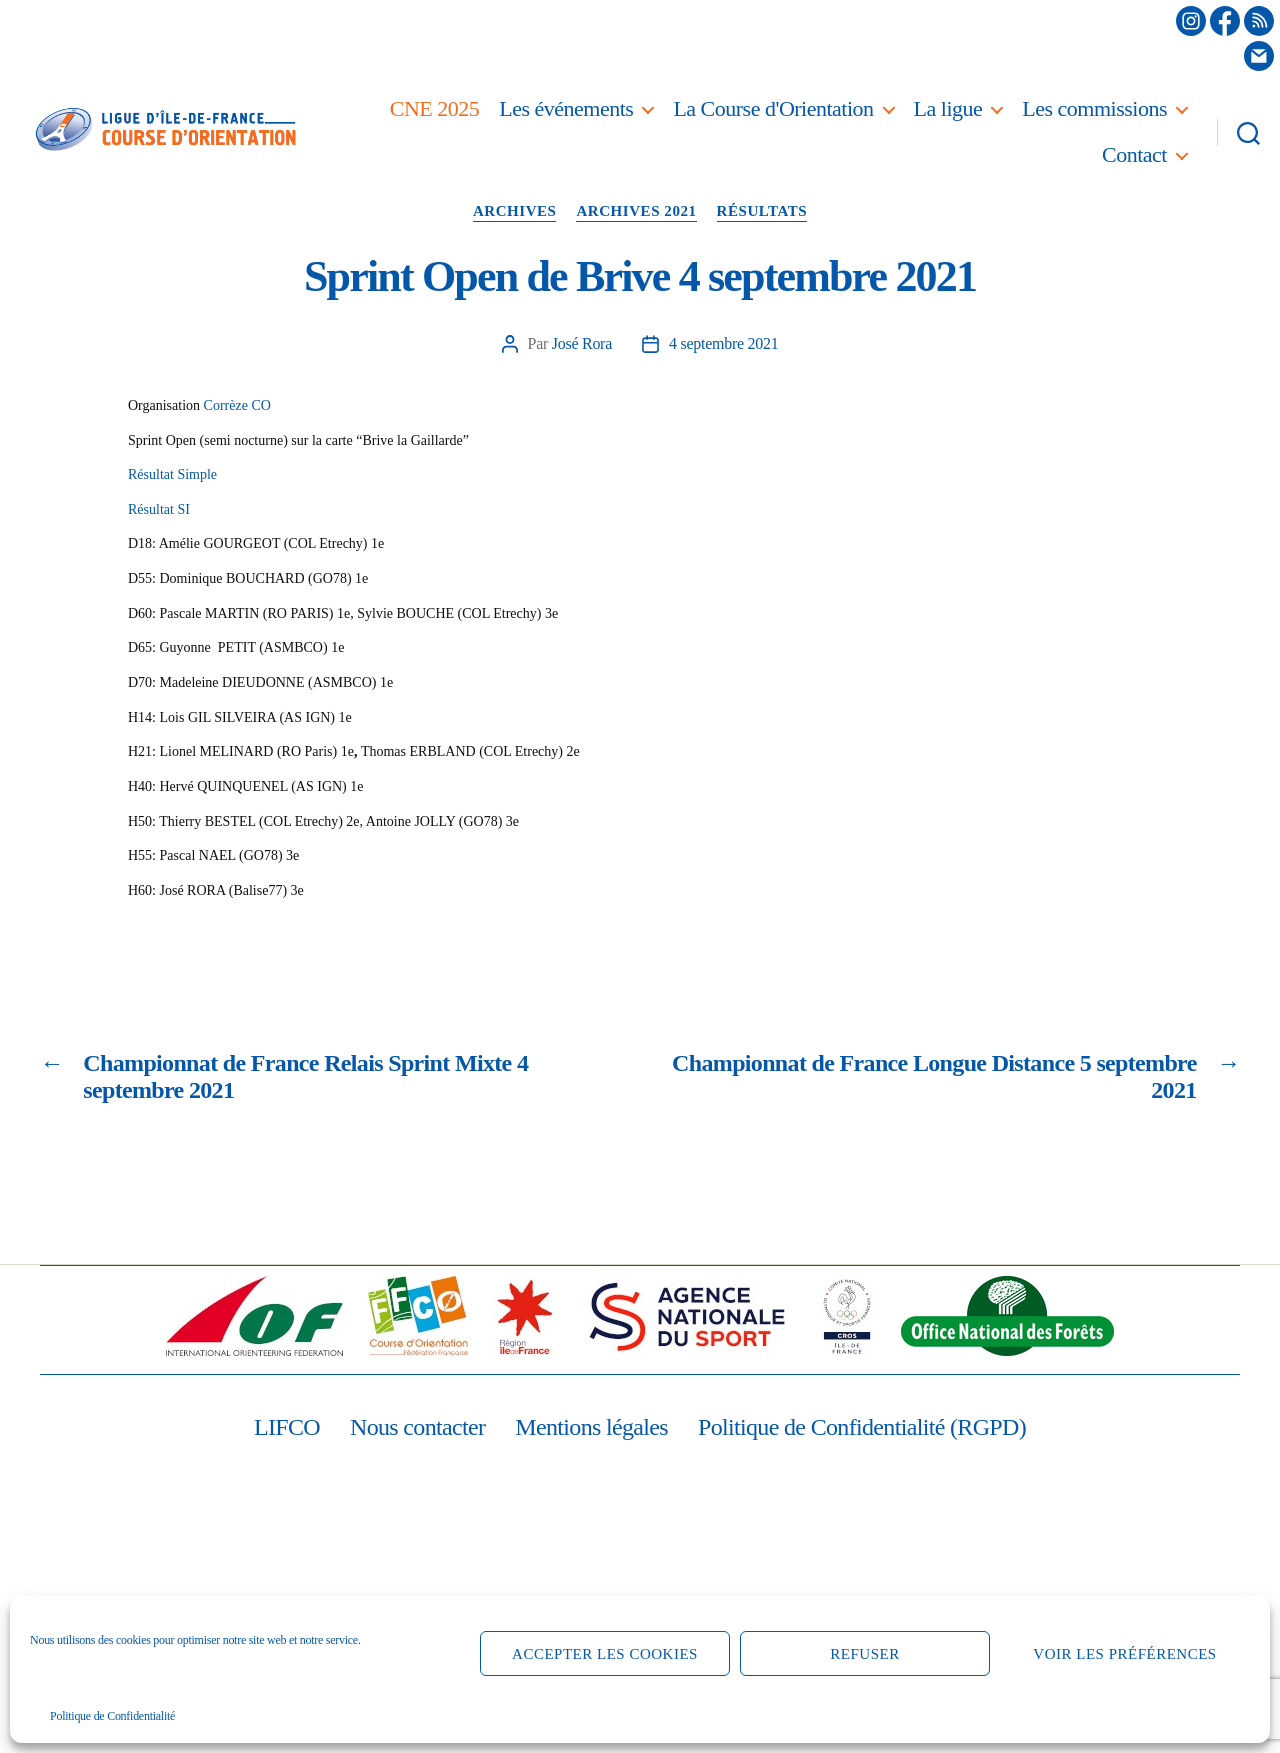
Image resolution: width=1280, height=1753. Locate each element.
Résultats (762, 211)
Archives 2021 (636, 211)
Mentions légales (591, 1427)
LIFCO (287, 1427)
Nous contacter (417, 1427)
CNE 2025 (435, 108)
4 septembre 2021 (723, 343)
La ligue (948, 108)
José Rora (582, 343)
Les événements (566, 108)
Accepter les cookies (605, 1654)
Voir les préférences (1124, 1654)
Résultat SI (159, 509)
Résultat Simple (172, 474)
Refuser (864, 1654)
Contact (1134, 154)
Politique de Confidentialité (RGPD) (862, 1427)
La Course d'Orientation (773, 108)
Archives (515, 211)
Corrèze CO (237, 405)
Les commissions (1094, 108)
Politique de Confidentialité (112, 1716)
